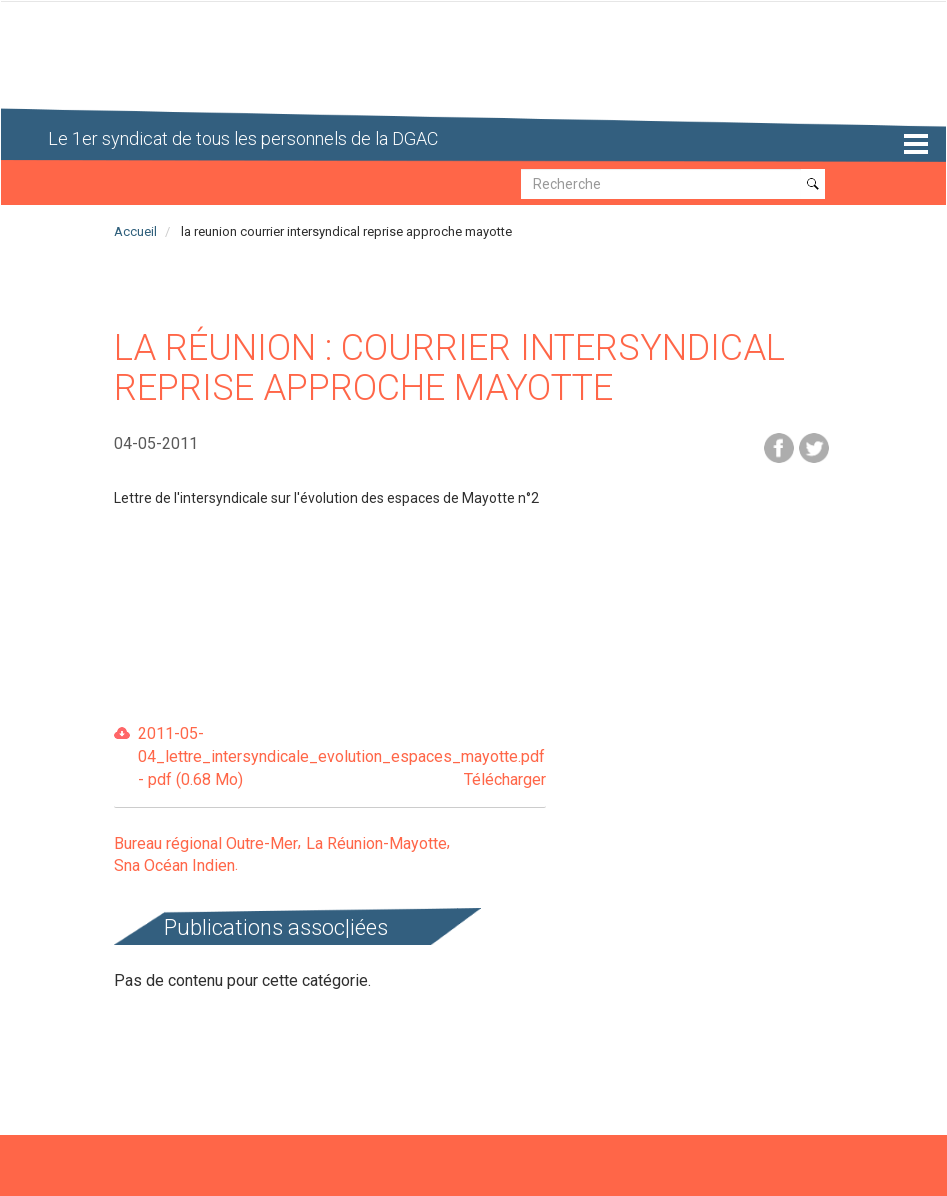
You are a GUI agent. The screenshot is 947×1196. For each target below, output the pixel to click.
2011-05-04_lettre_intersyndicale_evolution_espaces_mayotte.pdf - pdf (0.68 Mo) (342, 758)
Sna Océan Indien (174, 865)
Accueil (135, 231)
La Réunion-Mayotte (376, 843)
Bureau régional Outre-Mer (206, 843)
